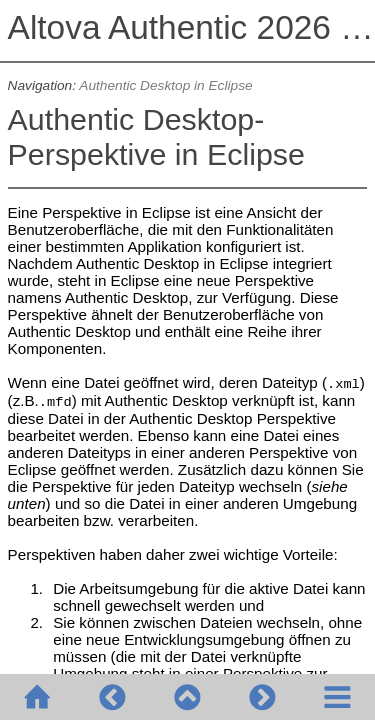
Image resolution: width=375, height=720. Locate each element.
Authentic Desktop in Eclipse (165, 85)
